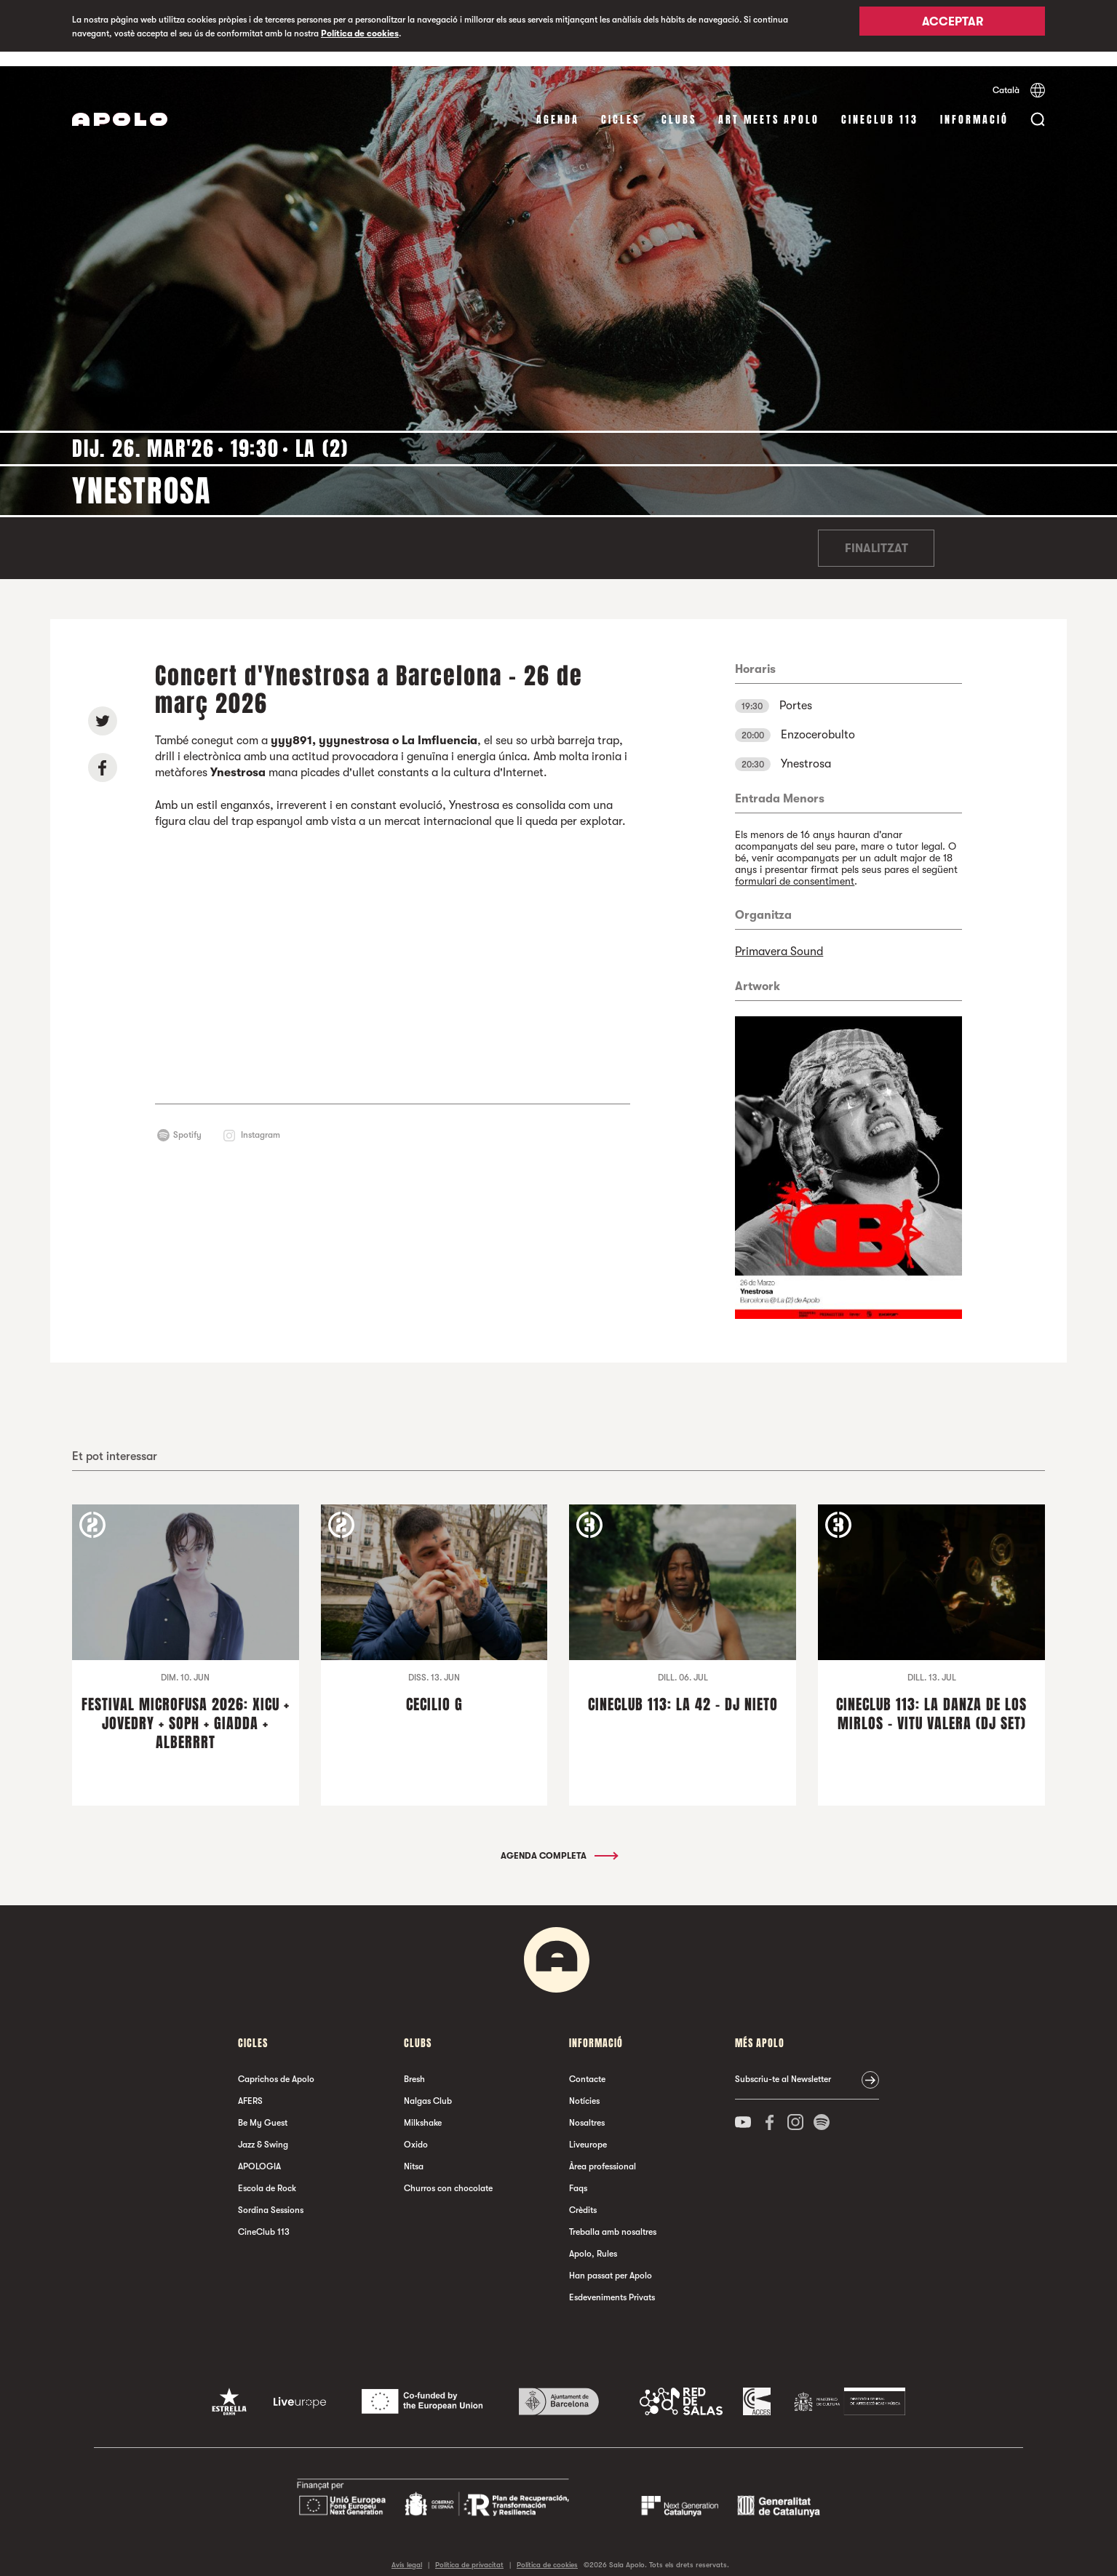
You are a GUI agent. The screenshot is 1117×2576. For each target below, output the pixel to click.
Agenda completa (558, 1841)
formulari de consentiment (794, 866)
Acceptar (952, 26)
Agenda (557, 105)
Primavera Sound (779, 937)
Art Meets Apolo (768, 105)
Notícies (584, 2086)
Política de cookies (360, 33)
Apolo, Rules (593, 2239)
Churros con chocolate (448, 2174)
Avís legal (406, 2550)
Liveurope (588, 2130)
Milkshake (423, 2108)
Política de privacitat (469, 2550)
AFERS (250, 2086)
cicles (620, 105)
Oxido (416, 2130)
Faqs (578, 2174)
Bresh (414, 2064)
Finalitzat (876, 534)
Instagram (260, 1120)
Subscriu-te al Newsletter (783, 2064)
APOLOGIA (259, 2152)
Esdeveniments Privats (612, 2283)
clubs (678, 105)
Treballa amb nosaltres (612, 2217)
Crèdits (583, 2195)
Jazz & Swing (263, 2130)
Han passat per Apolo (610, 2261)
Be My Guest (262, 2108)
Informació (974, 105)
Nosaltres (587, 2108)
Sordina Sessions (270, 2195)
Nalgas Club (428, 2086)
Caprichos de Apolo (276, 2064)
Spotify (187, 1120)
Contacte (587, 2064)
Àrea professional (602, 2152)
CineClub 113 (879, 105)
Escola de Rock (267, 2174)
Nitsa (414, 2152)
